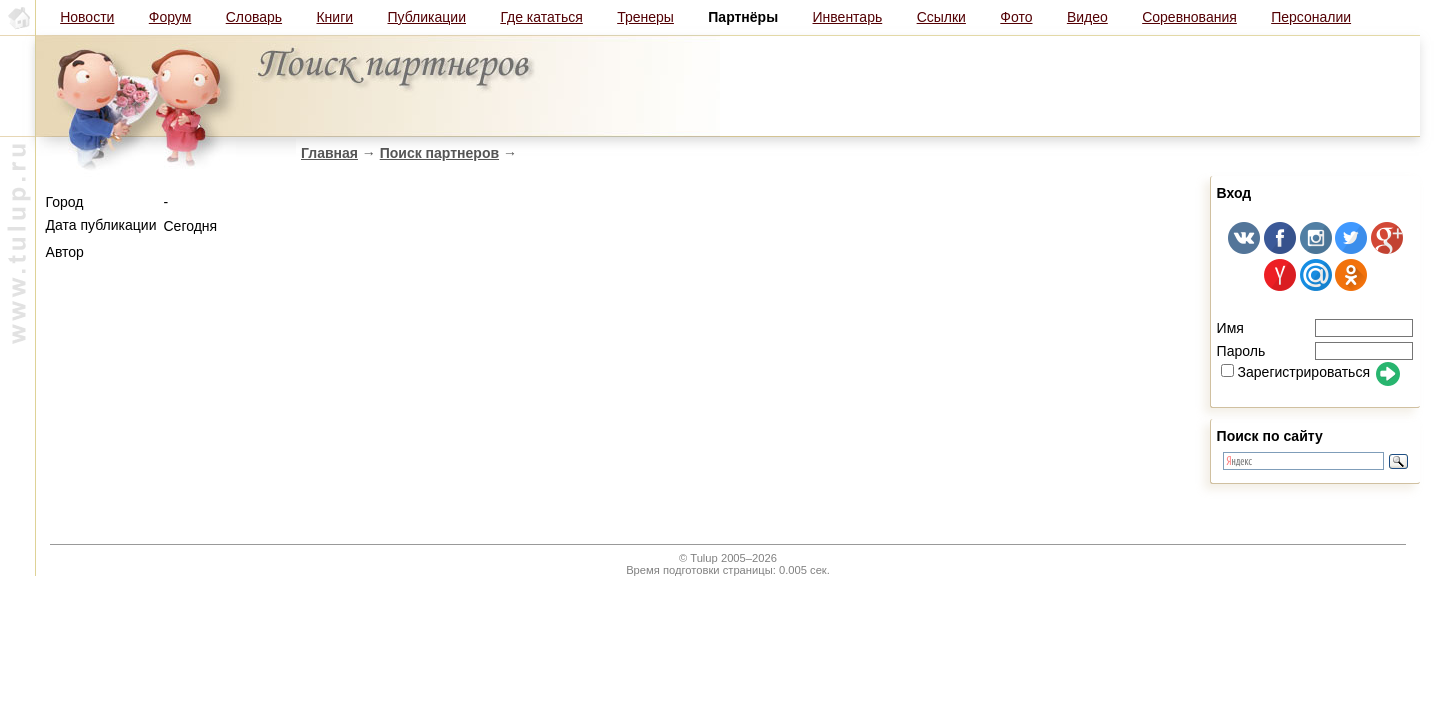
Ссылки (941, 17)
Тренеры (645, 17)
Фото (1016, 17)
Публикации (427, 17)
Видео (1087, 17)
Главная (329, 153)
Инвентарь (848, 17)
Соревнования (1189, 17)
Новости (87, 17)
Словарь (254, 17)
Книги (334, 17)
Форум (170, 17)
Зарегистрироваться (1295, 372)
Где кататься (541, 17)
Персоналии (1311, 17)
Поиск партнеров (439, 153)
